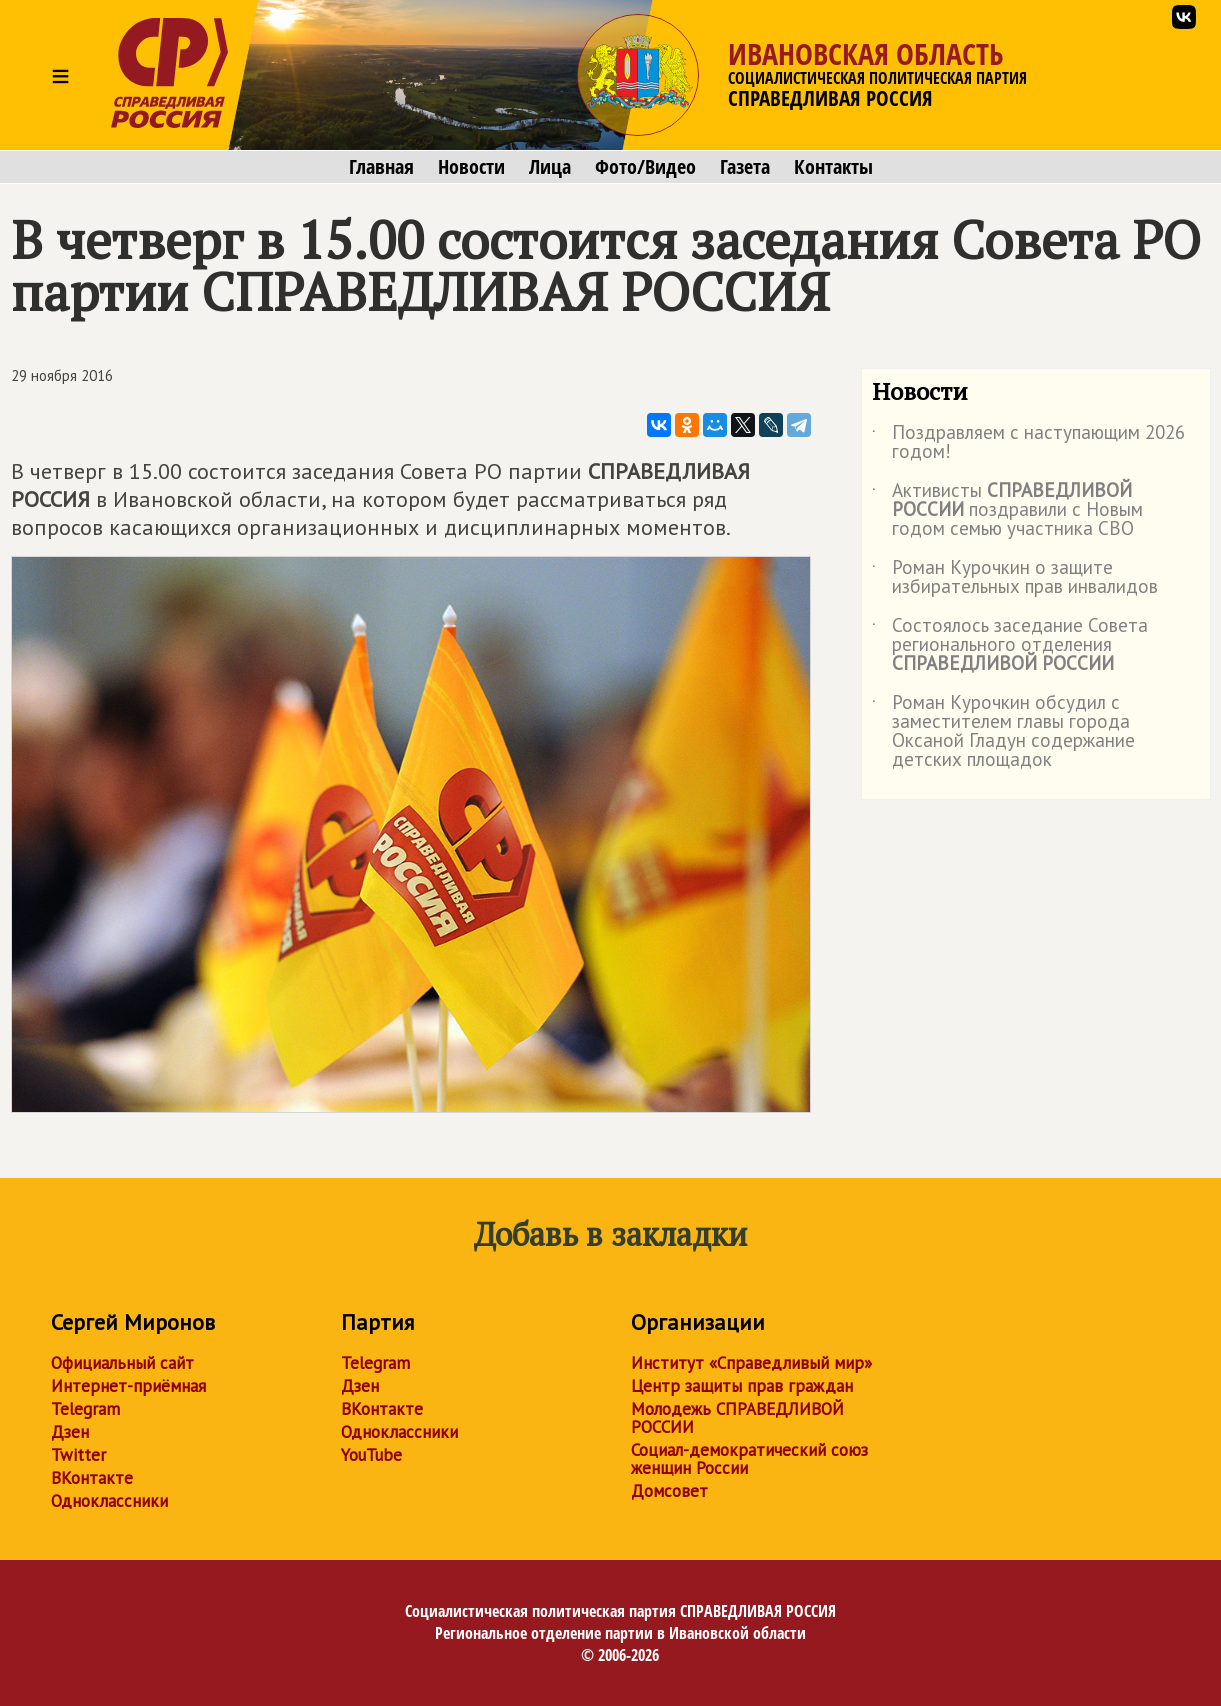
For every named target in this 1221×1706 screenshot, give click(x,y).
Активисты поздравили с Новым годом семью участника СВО (1007, 510)
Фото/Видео (645, 167)
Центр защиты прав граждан (742, 1386)
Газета (745, 167)
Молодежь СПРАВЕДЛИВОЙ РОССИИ (737, 1418)
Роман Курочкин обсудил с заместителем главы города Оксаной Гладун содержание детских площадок (1003, 732)
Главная (381, 167)
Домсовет (669, 1491)
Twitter (78, 1455)
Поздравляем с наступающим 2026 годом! (1028, 443)
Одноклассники (109, 1501)
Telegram (85, 1409)
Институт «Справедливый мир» (751, 1363)
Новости (471, 167)
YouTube (371, 1455)
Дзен (70, 1432)
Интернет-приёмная (128, 1386)
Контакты (833, 167)
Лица (550, 167)
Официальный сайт (122, 1363)
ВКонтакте (92, 1478)
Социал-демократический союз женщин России (749, 1459)
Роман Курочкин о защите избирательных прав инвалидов (1015, 578)
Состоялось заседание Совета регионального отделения (1010, 645)
